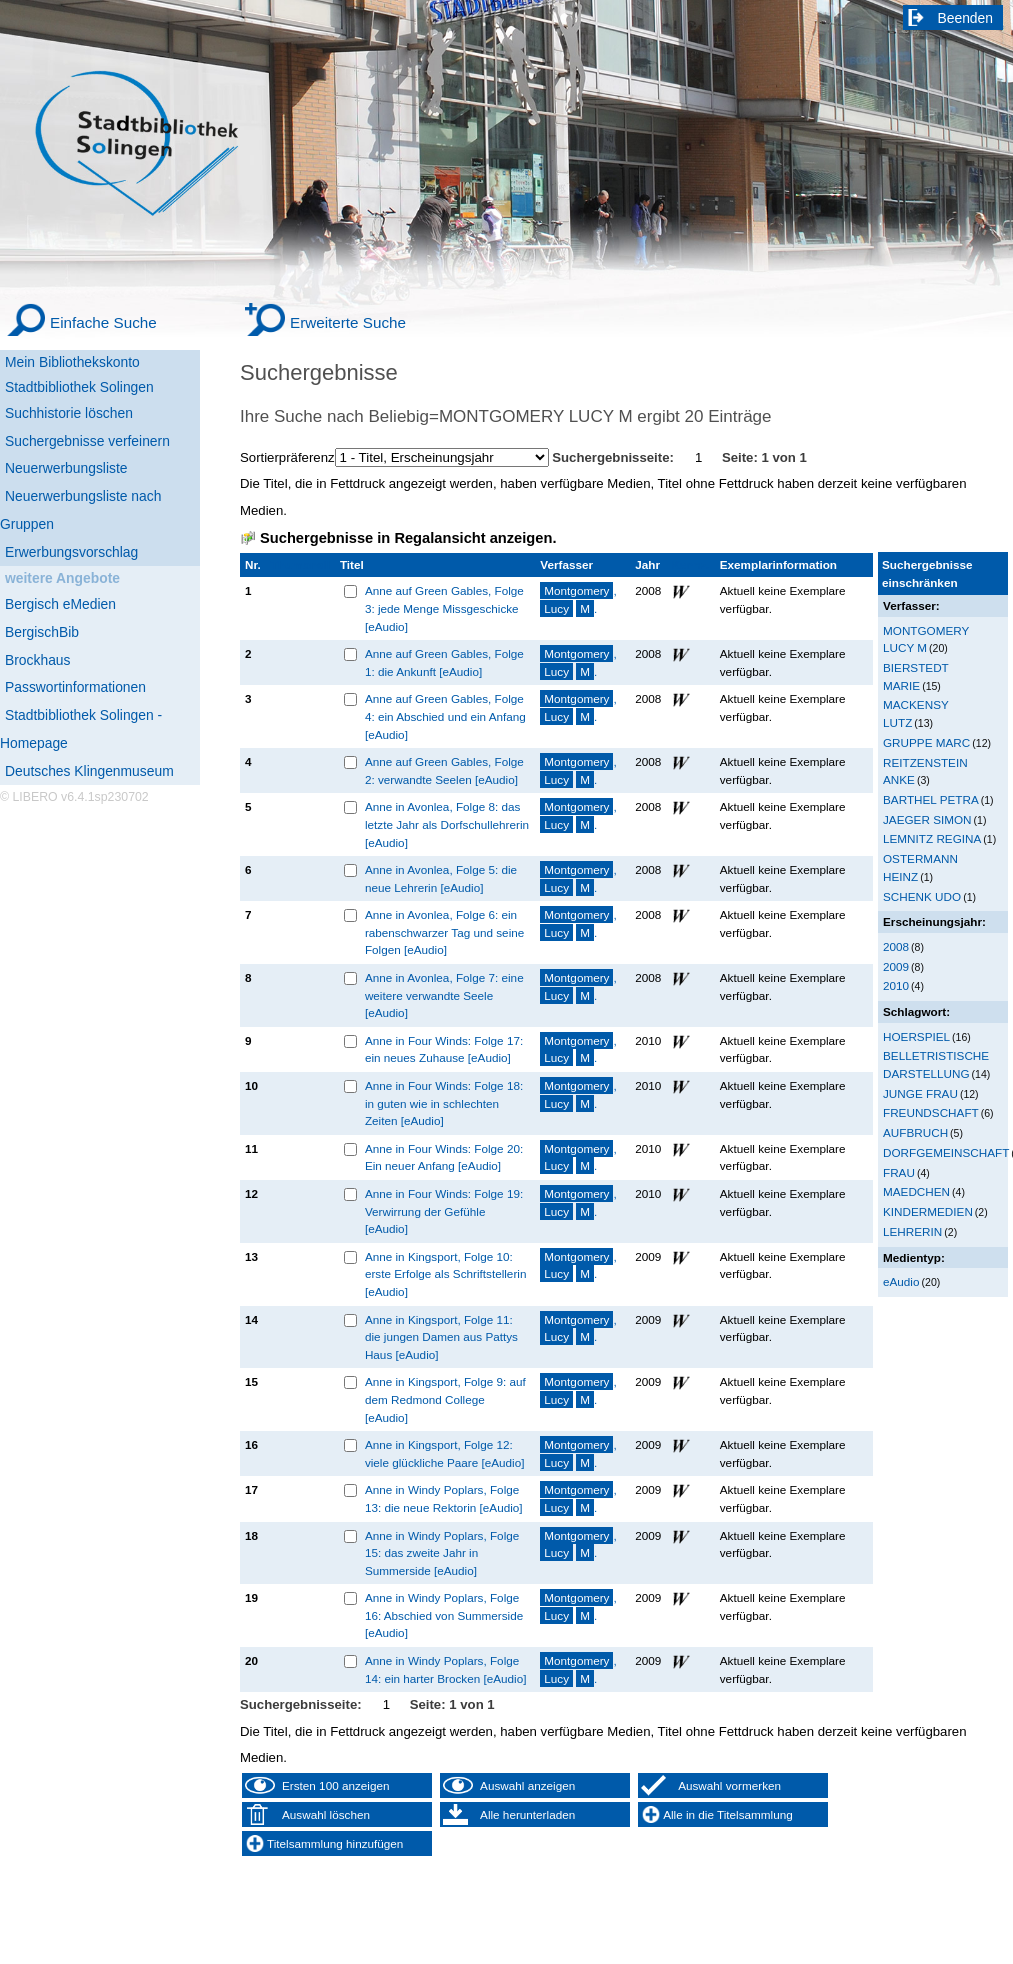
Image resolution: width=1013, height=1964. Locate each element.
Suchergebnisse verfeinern (87, 441)
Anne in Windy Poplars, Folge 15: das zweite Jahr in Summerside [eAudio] (442, 1553)
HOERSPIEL (916, 1036)
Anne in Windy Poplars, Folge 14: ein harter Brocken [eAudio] (446, 1669)
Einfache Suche (103, 322)
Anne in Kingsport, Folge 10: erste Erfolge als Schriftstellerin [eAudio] (446, 1274)
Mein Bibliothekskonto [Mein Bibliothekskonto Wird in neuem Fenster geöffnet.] (72, 362)
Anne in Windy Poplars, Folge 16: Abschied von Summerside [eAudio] (444, 1615)
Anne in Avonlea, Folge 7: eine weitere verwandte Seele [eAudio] (444, 995)
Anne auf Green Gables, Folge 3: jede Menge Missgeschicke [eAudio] (444, 608)
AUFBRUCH (915, 1132)
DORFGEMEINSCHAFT (946, 1152)
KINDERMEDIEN (928, 1211)
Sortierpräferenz (287, 457)
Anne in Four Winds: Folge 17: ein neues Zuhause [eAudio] (444, 1049)
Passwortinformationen (75, 687)
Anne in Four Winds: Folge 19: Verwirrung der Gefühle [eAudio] (444, 1211)
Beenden (966, 18)
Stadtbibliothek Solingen (79, 387)
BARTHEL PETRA (931, 799)
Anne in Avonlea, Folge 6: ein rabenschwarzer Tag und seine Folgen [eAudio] (444, 932)
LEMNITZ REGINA (932, 838)
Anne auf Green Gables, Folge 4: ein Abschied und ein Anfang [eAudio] (445, 716)
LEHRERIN (912, 1231)
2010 (896, 985)
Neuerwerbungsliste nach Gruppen (80, 510)
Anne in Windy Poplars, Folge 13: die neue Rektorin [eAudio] (444, 1498)
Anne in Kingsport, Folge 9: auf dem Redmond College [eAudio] (445, 1399)
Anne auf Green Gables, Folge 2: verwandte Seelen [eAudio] (444, 770)
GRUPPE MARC (926, 742)
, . (578, 599)
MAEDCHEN (916, 1191)
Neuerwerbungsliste (66, 468)
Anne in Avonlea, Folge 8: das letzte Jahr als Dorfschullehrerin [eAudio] (447, 824)
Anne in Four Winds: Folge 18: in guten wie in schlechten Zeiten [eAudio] (444, 1103)
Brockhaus (37, 660)
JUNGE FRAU (920, 1093)
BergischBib (42, 632)
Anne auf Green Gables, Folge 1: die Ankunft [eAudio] (444, 662)
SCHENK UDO (922, 896)
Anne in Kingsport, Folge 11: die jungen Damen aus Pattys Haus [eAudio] (441, 1337)
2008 (896, 946)
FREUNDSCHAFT (931, 1112)
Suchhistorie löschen (69, 413)
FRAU (899, 1172)
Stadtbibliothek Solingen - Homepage (81, 729)
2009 (896, 966)
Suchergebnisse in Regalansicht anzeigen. (408, 538)
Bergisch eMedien (60, 604)
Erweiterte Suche (348, 322)
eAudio (901, 1281)
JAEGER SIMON (927, 819)
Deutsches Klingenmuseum (89, 771)
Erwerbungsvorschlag (71, 552)
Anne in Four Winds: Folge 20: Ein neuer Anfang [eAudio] (444, 1157)
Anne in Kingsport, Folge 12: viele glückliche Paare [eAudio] (445, 1453)
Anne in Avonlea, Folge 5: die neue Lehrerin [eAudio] (441, 878)
